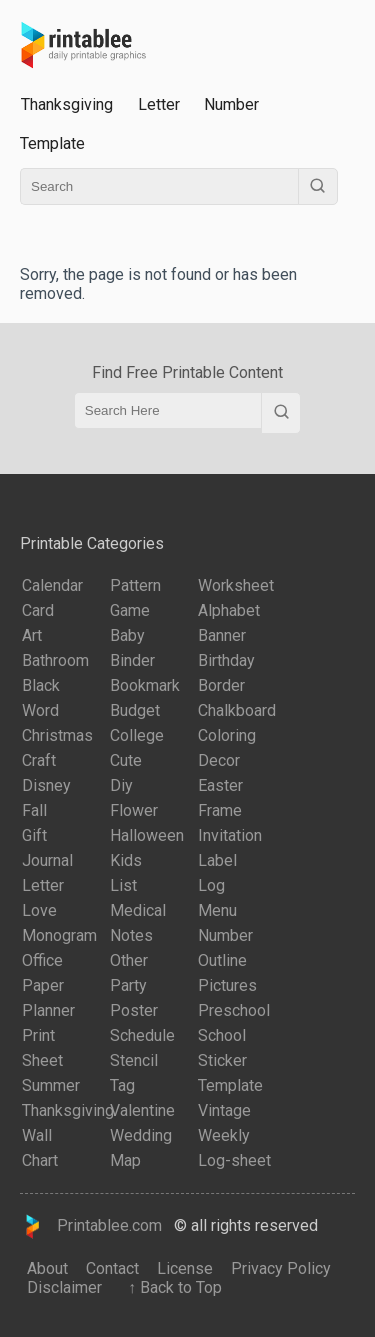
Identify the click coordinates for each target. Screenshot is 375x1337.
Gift (34, 835)
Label (217, 860)
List (123, 885)
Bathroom (55, 660)
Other (129, 960)
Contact (112, 1268)
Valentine (142, 1110)
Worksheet (236, 585)
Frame (220, 810)
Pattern (135, 585)
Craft (39, 760)
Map (125, 1160)
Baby (127, 635)
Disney (46, 785)
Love (39, 910)
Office (42, 960)
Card (38, 610)
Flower (134, 810)
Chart (40, 1160)
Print (38, 1035)
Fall (34, 810)
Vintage (224, 1110)
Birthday (226, 660)
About (47, 1268)
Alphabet (229, 610)
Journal (47, 860)
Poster (134, 1010)
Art (32, 635)
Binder (132, 660)
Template (52, 143)
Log (211, 885)
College (137, 735)
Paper (43, 985)
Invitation (230, 835)
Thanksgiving (68, 1110)
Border (221, 685)
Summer (51, 1085)
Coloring (227, 735)
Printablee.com (91, 1226)
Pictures (227, 985)
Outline (222, 960)
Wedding (141, 1135)
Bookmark (145, 685)
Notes (131, 935)
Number (231, 104)
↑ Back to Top (171, 1287)
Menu (217, 910)
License (185, 1268)
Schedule (142, 1035)
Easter (220, 785)
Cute (126, 760)
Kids (126, 860)
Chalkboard (237, 710)
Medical (138, 910)
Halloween (147, 835)
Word (40, 710)
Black (41, 685)
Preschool (234, 1010)
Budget (135, 710)
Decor (219, 760)
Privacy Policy (281, 1268)
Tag (122, 1085)
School (222, 1035)
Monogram (59, 935)
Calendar (52, 585)
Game (130, 610)
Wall (37, 1135)
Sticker (222, 1060)
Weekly (224, 1135)
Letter (159, 104)
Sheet (42, 1060)
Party (128, 985)
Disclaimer (64, 1287)
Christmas (57, 735)
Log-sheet (234, 1160)
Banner (222, 635)
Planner (48, 1010)
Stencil (134, 1060)
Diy (121, 785)
